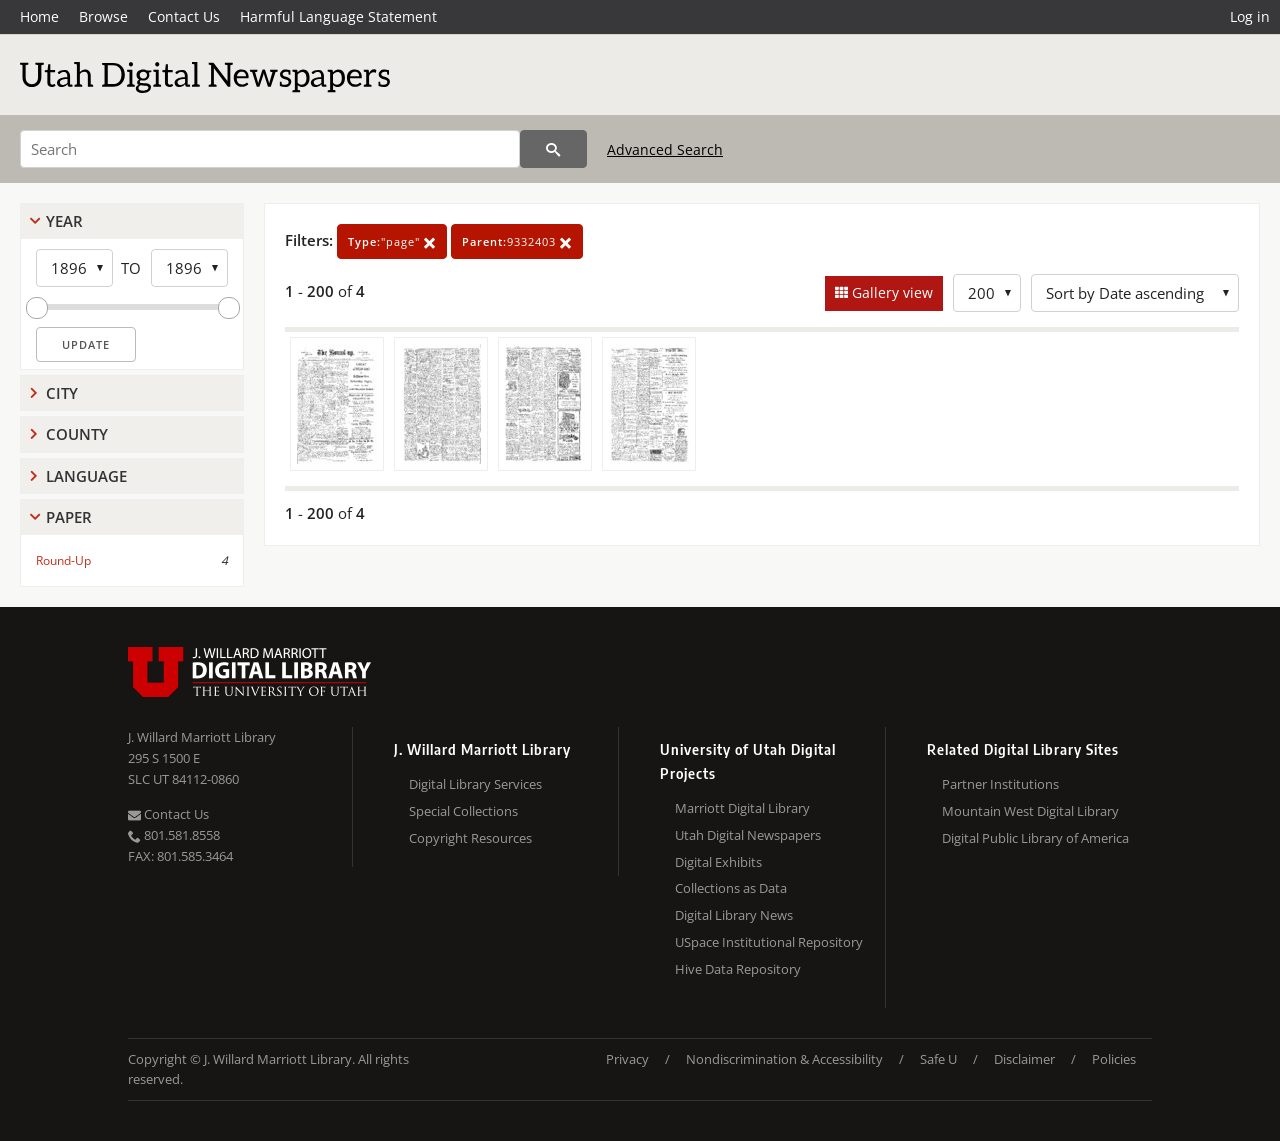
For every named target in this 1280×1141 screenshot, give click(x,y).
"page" (392, 241)
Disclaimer (1024, 1059)
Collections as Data (731, 888)
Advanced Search (665, 149)
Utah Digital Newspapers (748, 835)
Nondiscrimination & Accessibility (784, 1059)
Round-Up (63, 560)
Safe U (938, 1059)
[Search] (270, 149)
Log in (1250, 16)
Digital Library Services (475, 784)
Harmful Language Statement (338, 16)
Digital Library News (734, 915)
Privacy (627, 1059)
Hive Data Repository (738, 969)
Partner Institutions (1000, 784)
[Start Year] (74, 268)
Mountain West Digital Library (1030, 811)
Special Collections (463, 811)
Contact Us (184, 16)
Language (86, 476)
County (77, 434)
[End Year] (189, 268)
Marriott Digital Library (742, 808)
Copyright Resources (470, 838)
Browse (103, 16)
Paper (69, 517)
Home (39, 16)
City (62, 393)
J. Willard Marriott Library (202, 737)
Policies (1114, 1059)
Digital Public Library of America (1035, 838)
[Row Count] (987, 293)
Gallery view (890, 292)
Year (64, 221)
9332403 (517, 241)
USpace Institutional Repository (769, 942)
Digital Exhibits (718, 862)
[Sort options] (1135, 293)
